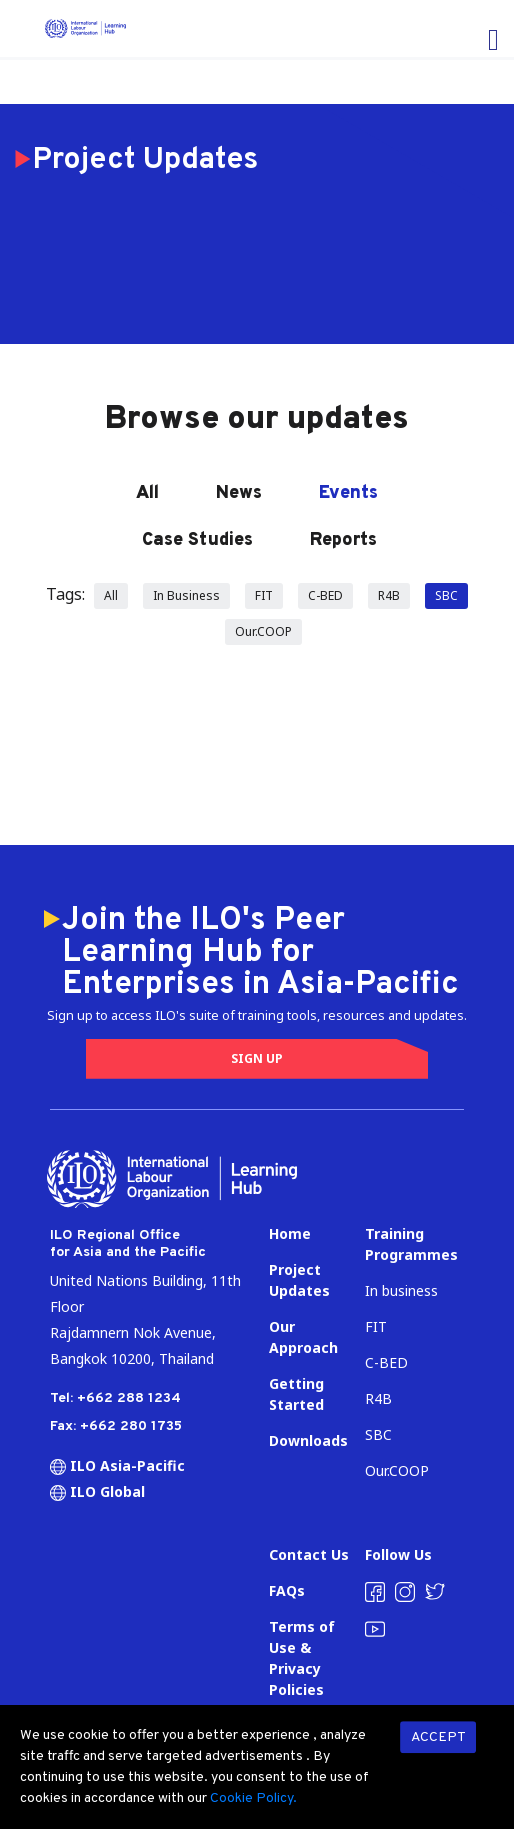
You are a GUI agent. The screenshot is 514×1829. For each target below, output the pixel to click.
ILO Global (97, 1491)
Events (348, 493)
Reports (343, 540)
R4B (389, 595)
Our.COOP (263, 631)
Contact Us (309, 1554)
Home (290, 1233)
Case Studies (197, 540)
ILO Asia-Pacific (117, 1465)
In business (401, 1290)
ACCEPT (438, 1737)
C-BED (325, 595)
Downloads (308, 1440)
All (147, 493)
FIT (264, 595)
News (239, 493)
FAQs (287, 1590)
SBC (446, 595)
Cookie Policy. (253, 1798)
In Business (186, 595)
